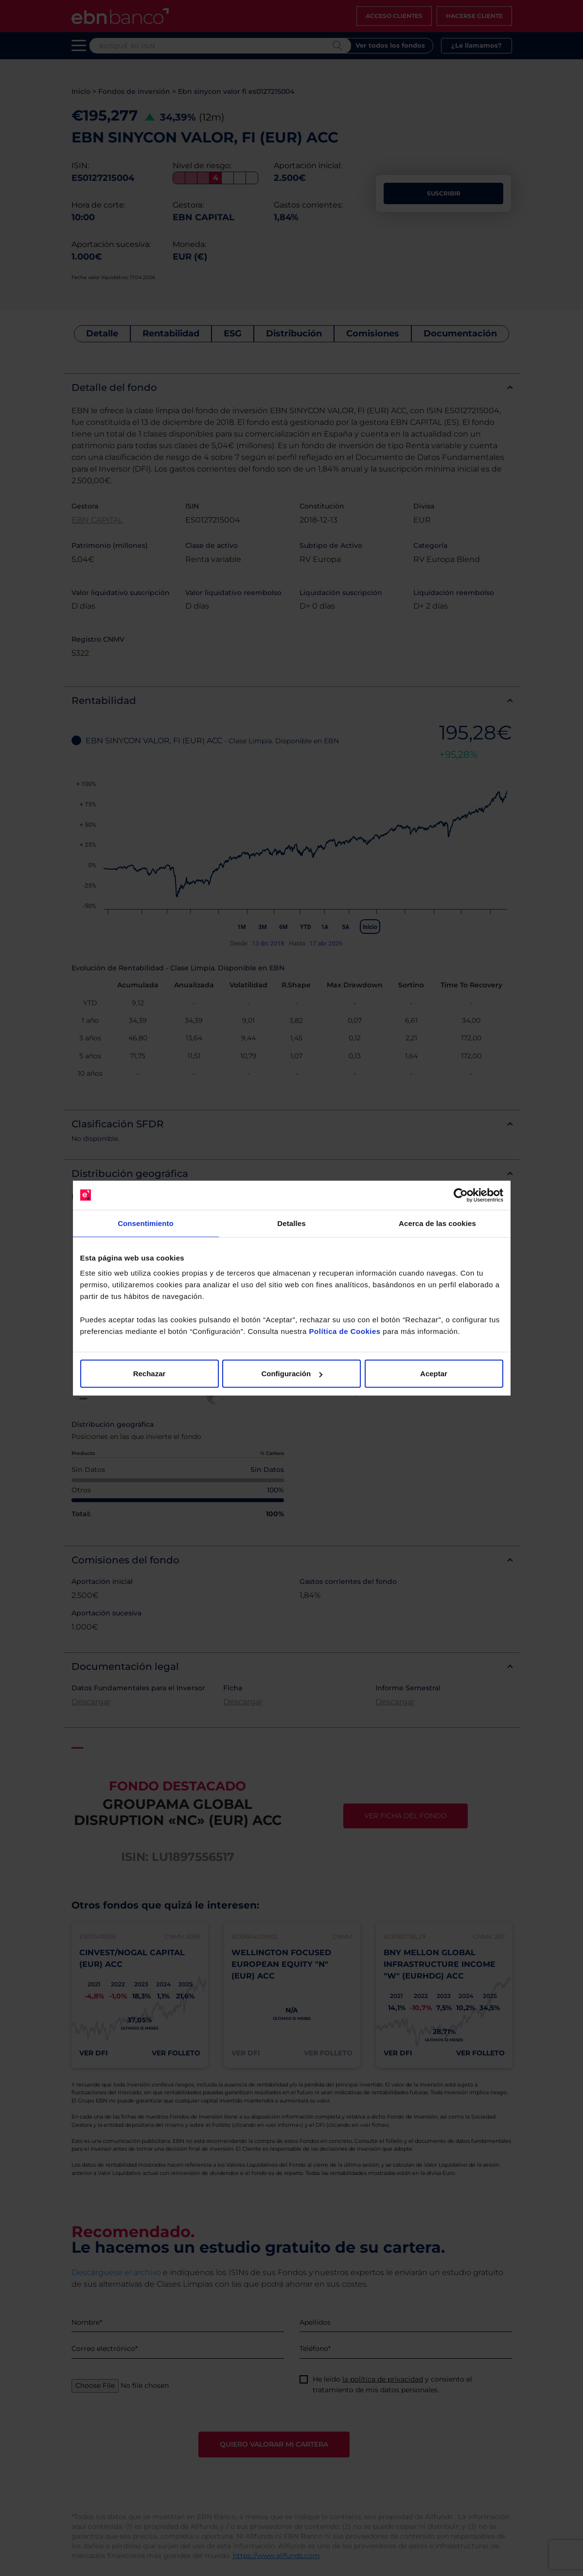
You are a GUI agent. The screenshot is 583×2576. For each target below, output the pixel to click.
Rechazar (149, 1373)
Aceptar (433, 1373)
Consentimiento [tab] (146, 1223)
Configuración (291, 1373)
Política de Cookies (345, 1331)
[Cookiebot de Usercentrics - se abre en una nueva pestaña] (460, 1195)
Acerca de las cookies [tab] (437, 1223)
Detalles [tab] (291, 1223)
